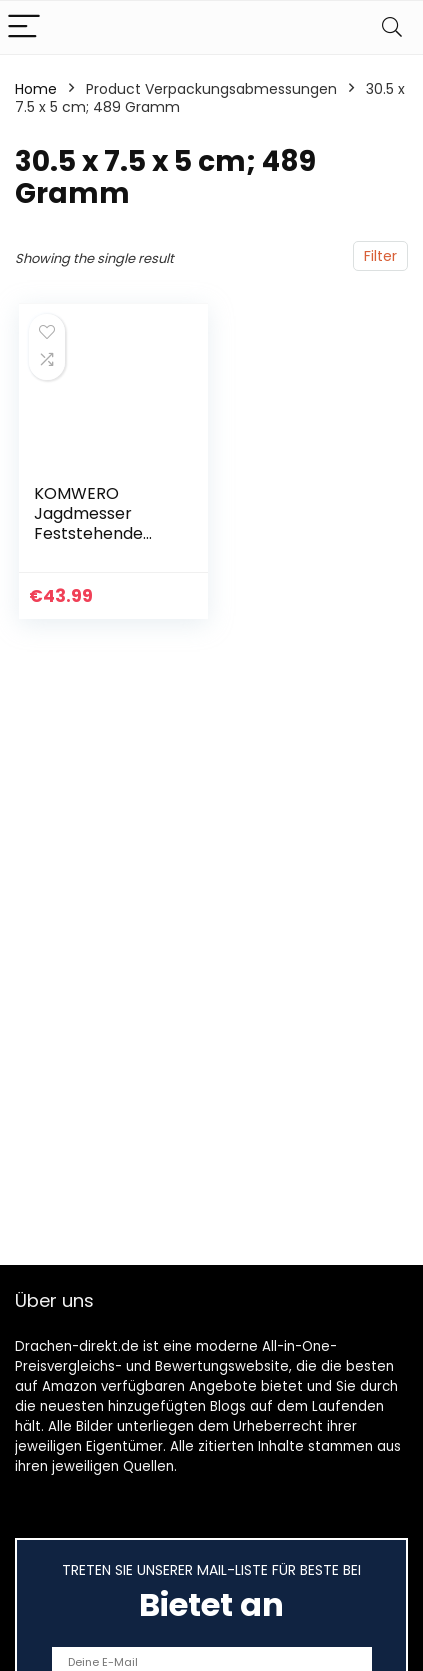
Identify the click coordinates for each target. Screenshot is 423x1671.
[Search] (392, 27)
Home (36, 89)
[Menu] (24, 27)
